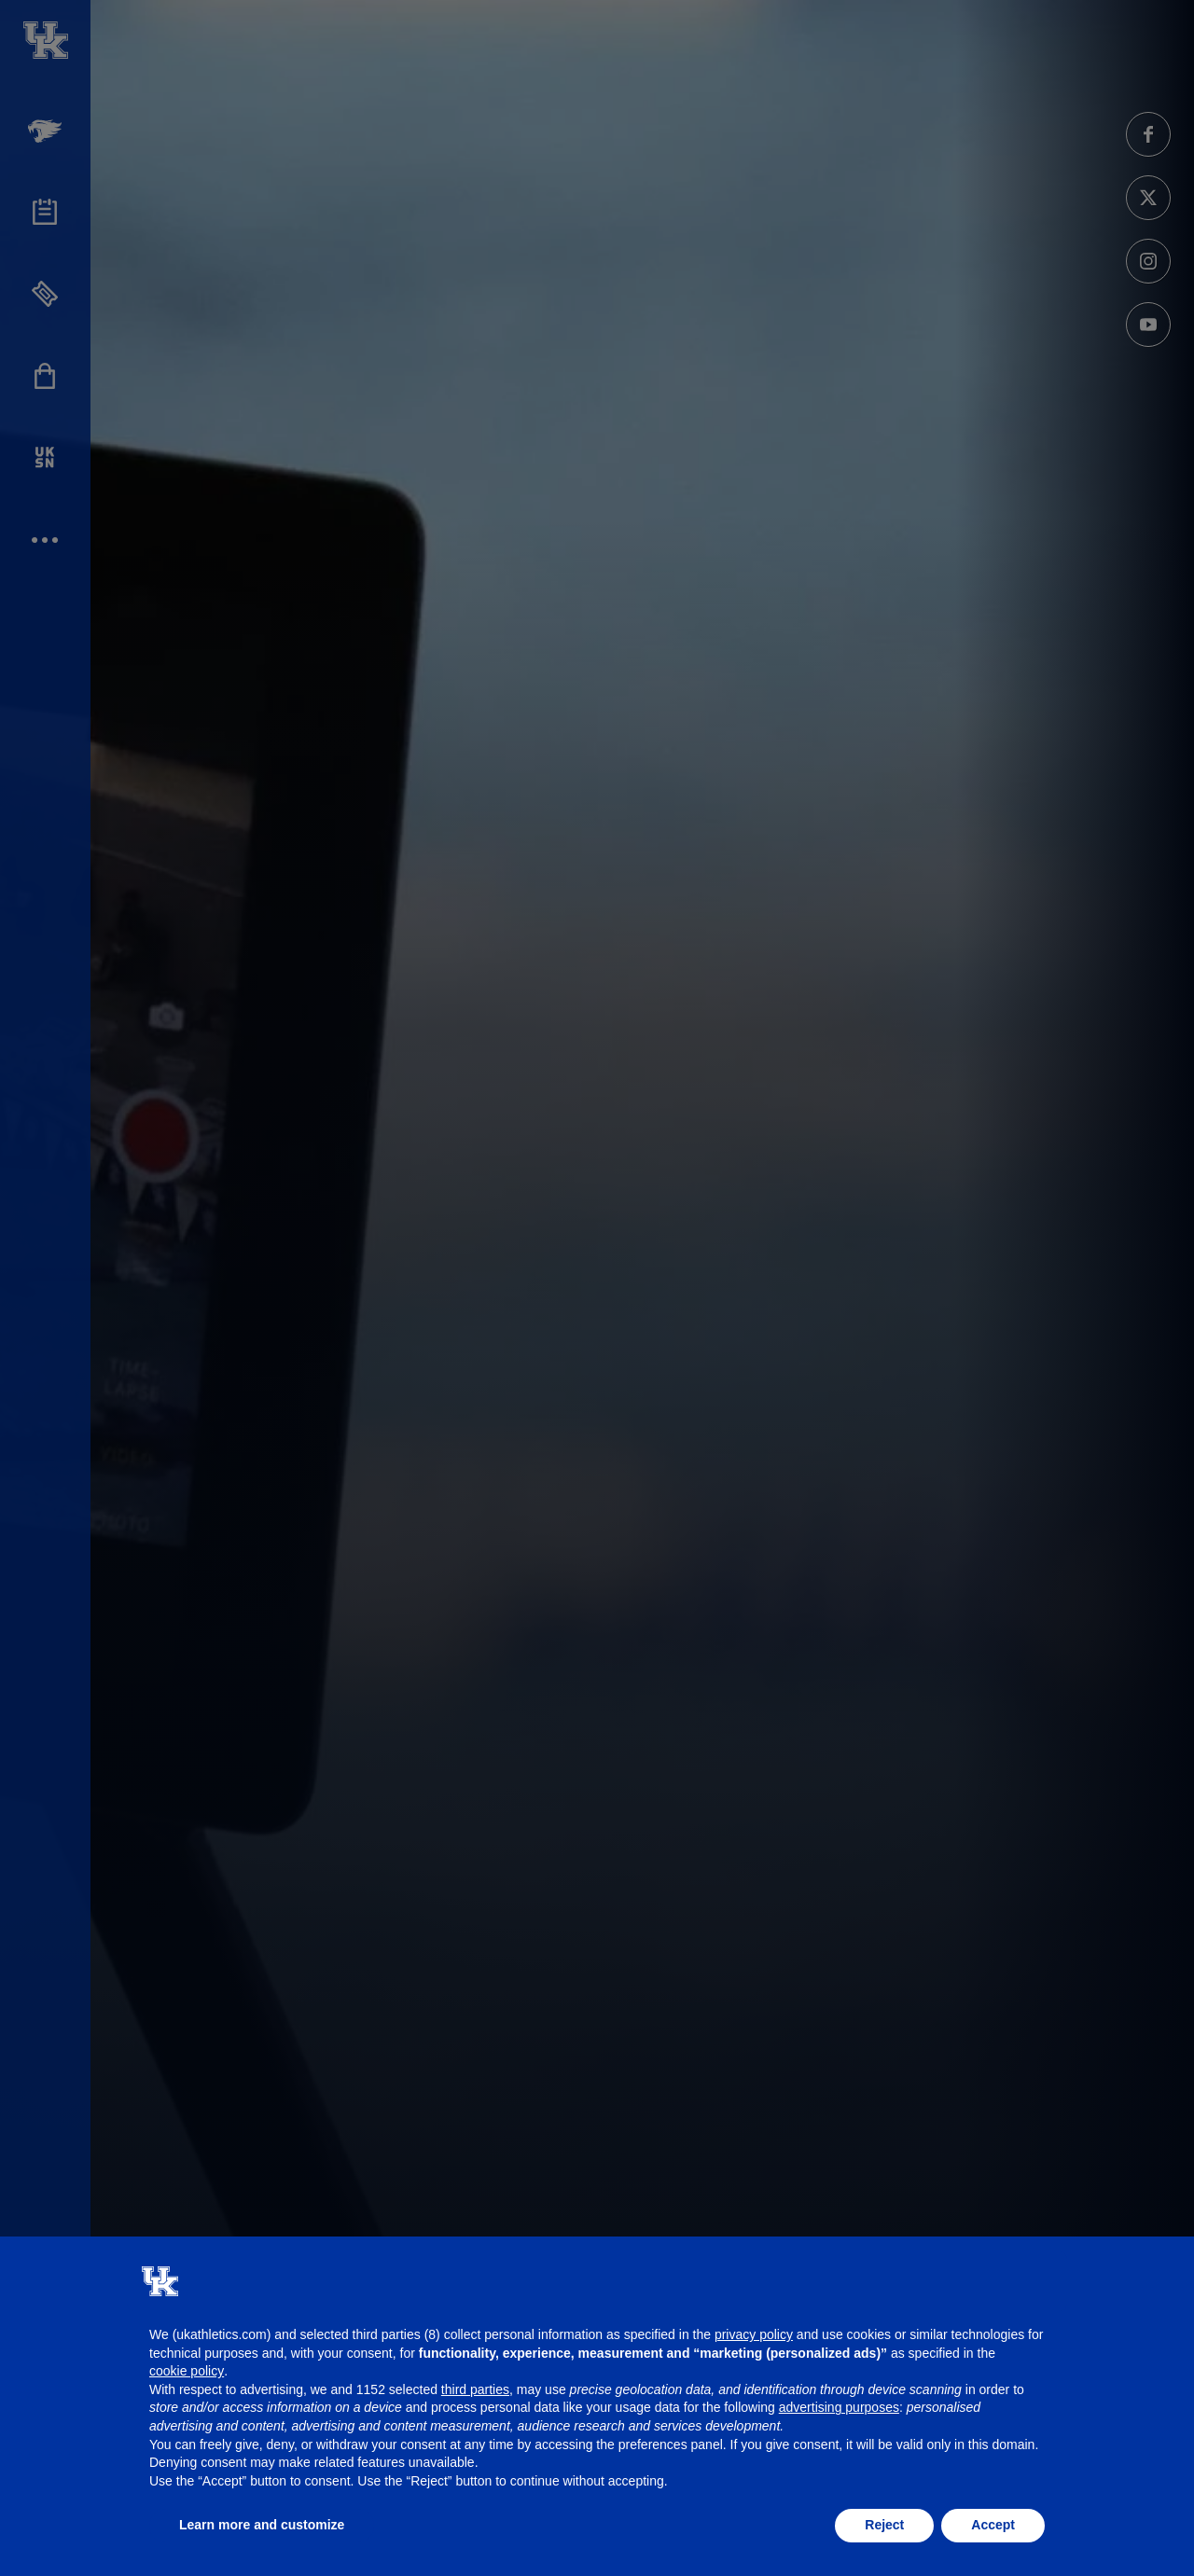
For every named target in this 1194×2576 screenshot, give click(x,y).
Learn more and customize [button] (261, 2524)
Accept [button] (993, 2524)
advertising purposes (839, 2407)
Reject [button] (884, 2524)
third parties (475, 2389)
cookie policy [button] (186, 2370)
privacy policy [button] (754, 2334)
